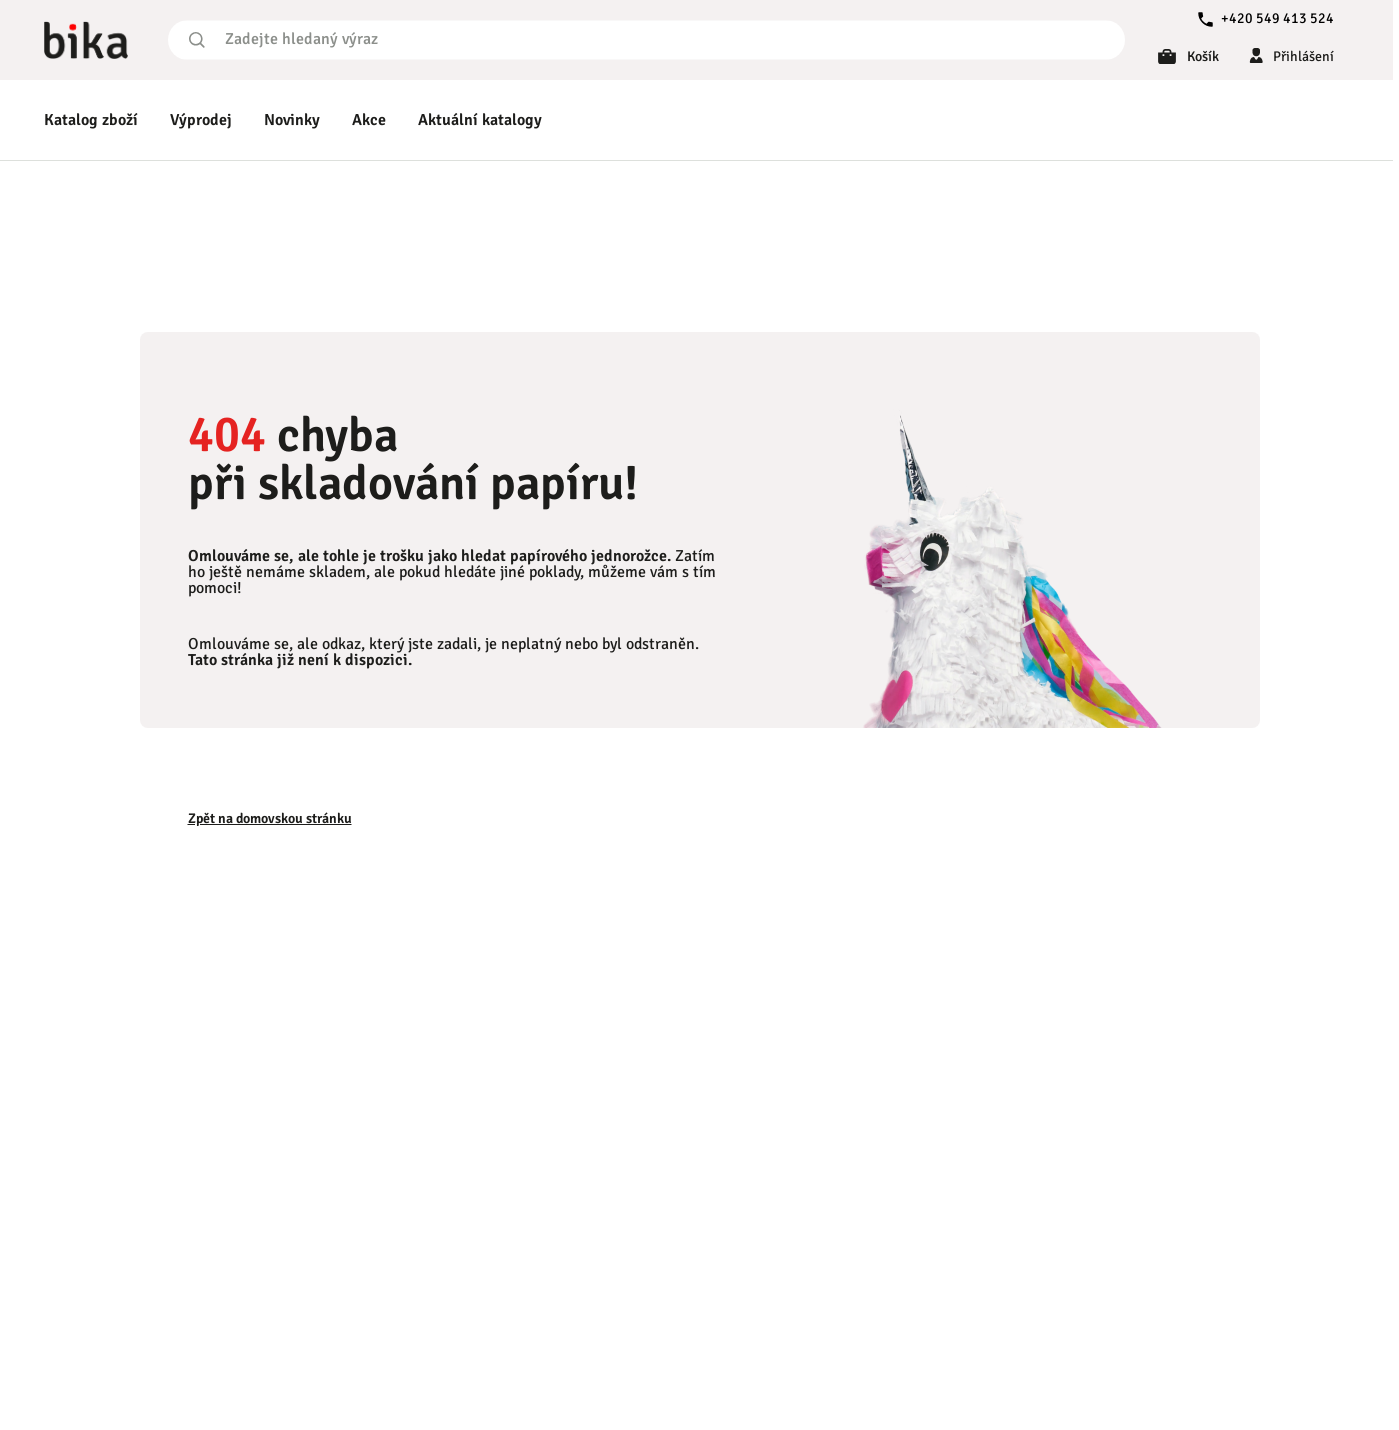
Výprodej (201, 120)
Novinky (292, 120)
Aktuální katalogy (480, 120)
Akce (369, 120)
